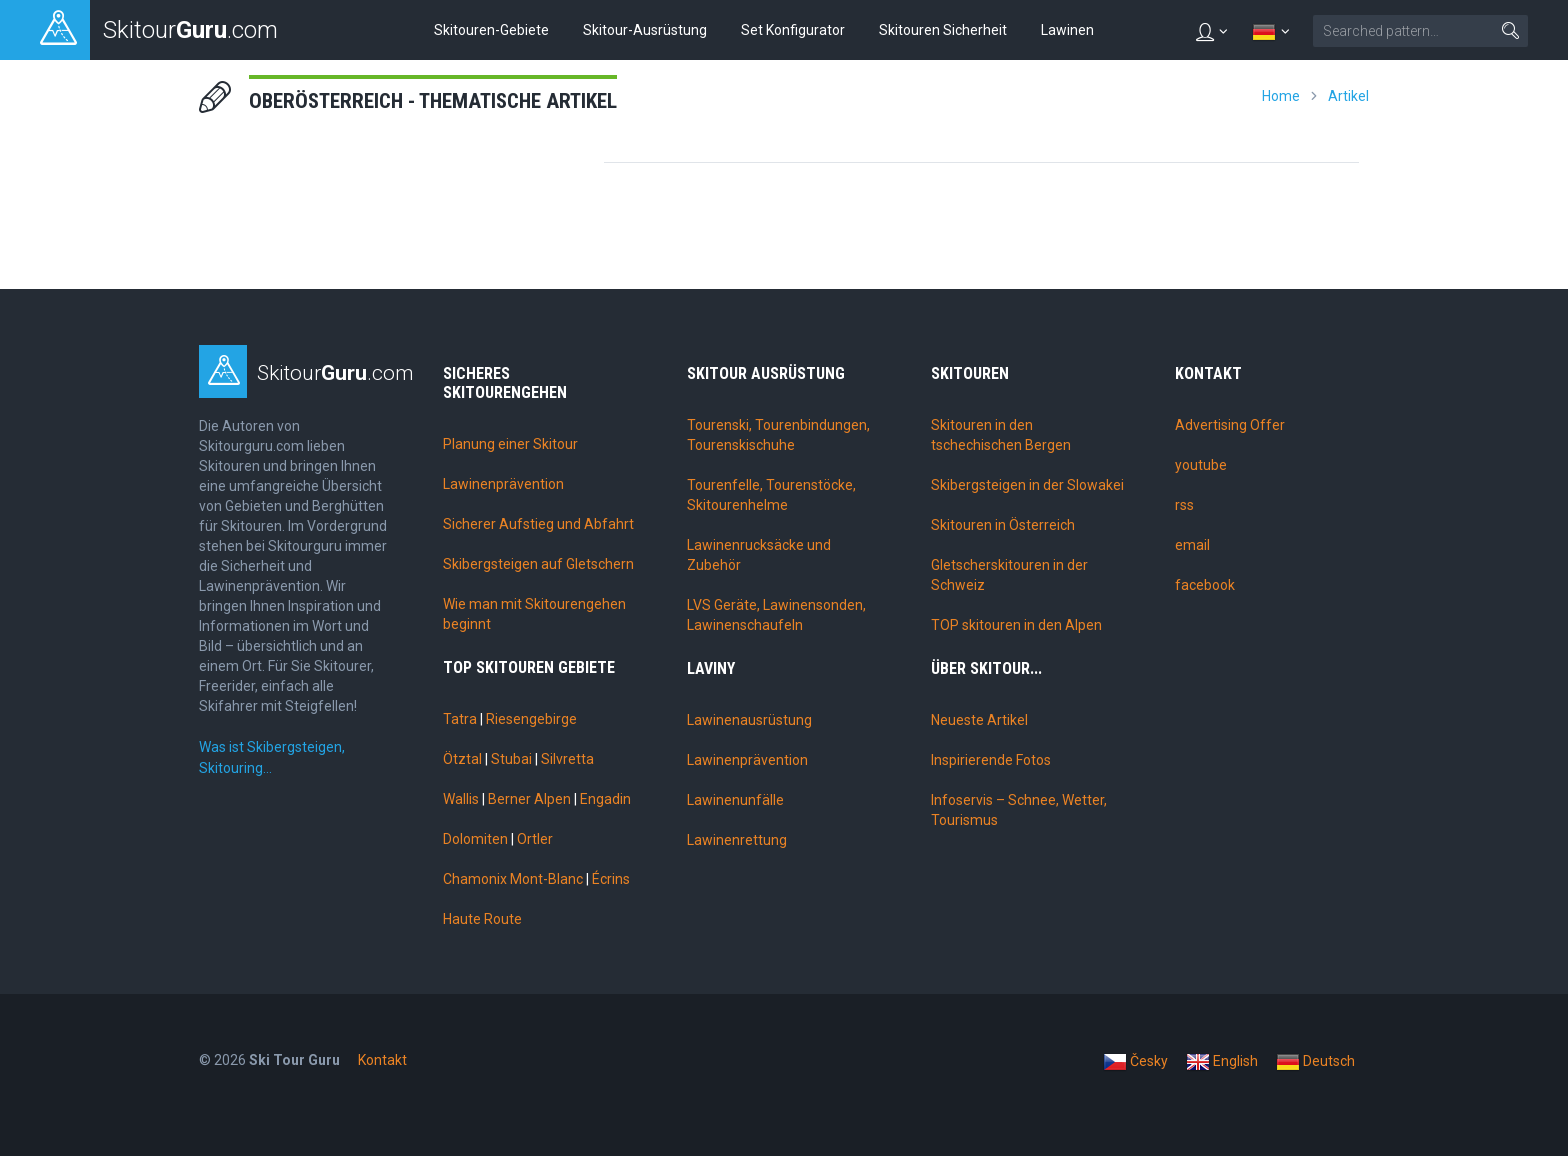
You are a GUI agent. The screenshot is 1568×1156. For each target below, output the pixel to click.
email (1192, 545)
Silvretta (567, 759)
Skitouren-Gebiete (491, 30)
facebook (1205, 585)
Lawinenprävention (503, 484)
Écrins (611, 879)
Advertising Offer (1230, 425)
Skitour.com (335, 373)
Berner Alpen (529, 799)
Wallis (461, 799)
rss (1184, 505)
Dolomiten (475, 839)
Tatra (460, 719)
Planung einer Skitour (510, 444)
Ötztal (462, 759)
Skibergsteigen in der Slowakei (1027, 485)
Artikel (1348, 96)
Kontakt (382, 1060)
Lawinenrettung (737, 840)
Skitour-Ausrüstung (645, 30)
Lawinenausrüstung (749, 720)
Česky (1135, 1062)
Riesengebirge (531, 719)
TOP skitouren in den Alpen (1016, 625)
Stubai (511, 759)
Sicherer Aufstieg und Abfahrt (538, 524)
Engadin (605, 799)
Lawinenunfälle (735, 800)
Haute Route (482, 919)
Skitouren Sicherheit (943, 30)
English (1222, 1062)
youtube (1201, 465)
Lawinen (1067, 30)
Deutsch (1315, 1062)
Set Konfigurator (793, 30)
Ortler (535, 839)
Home (1281, 96)
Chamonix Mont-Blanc (513, 879)
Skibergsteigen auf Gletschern (538, 564)
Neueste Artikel (979, 720)
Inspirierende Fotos (991, 760)
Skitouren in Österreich (1003, 525)
